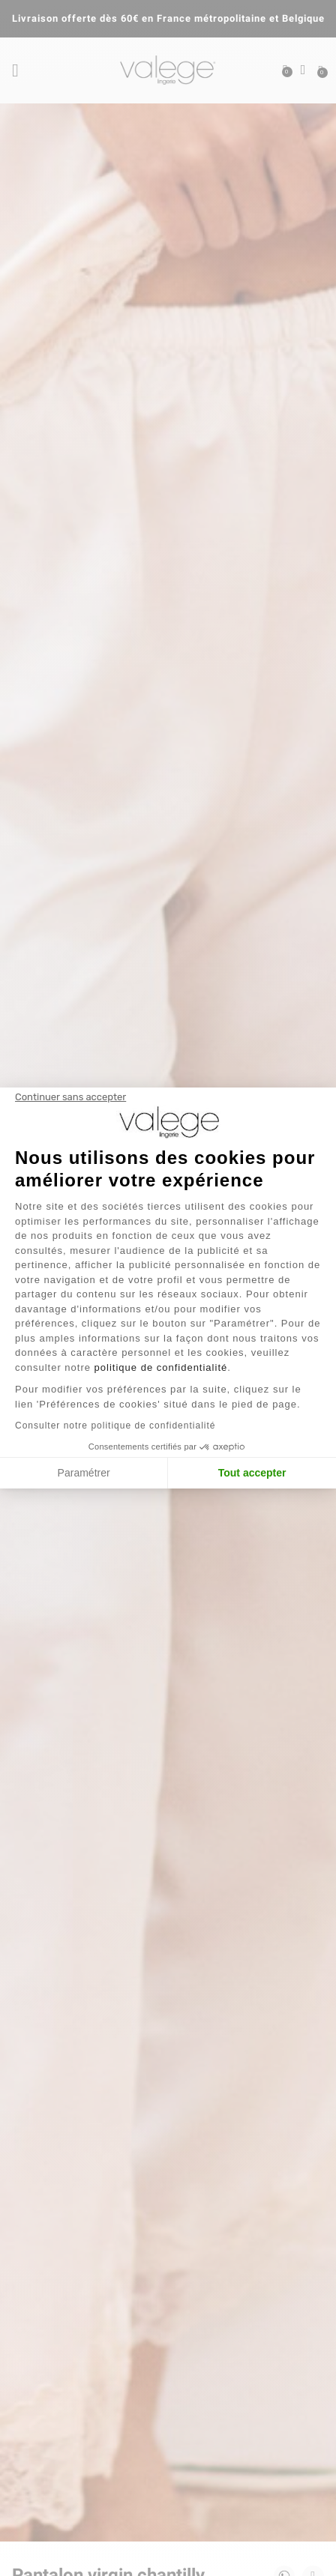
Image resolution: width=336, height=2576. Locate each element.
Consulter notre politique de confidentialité (115, 1425)
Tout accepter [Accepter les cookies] (252, 1473)
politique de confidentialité (161, 1367)
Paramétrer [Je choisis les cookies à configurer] (84, 1473)
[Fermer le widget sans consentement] (71, 1097)
